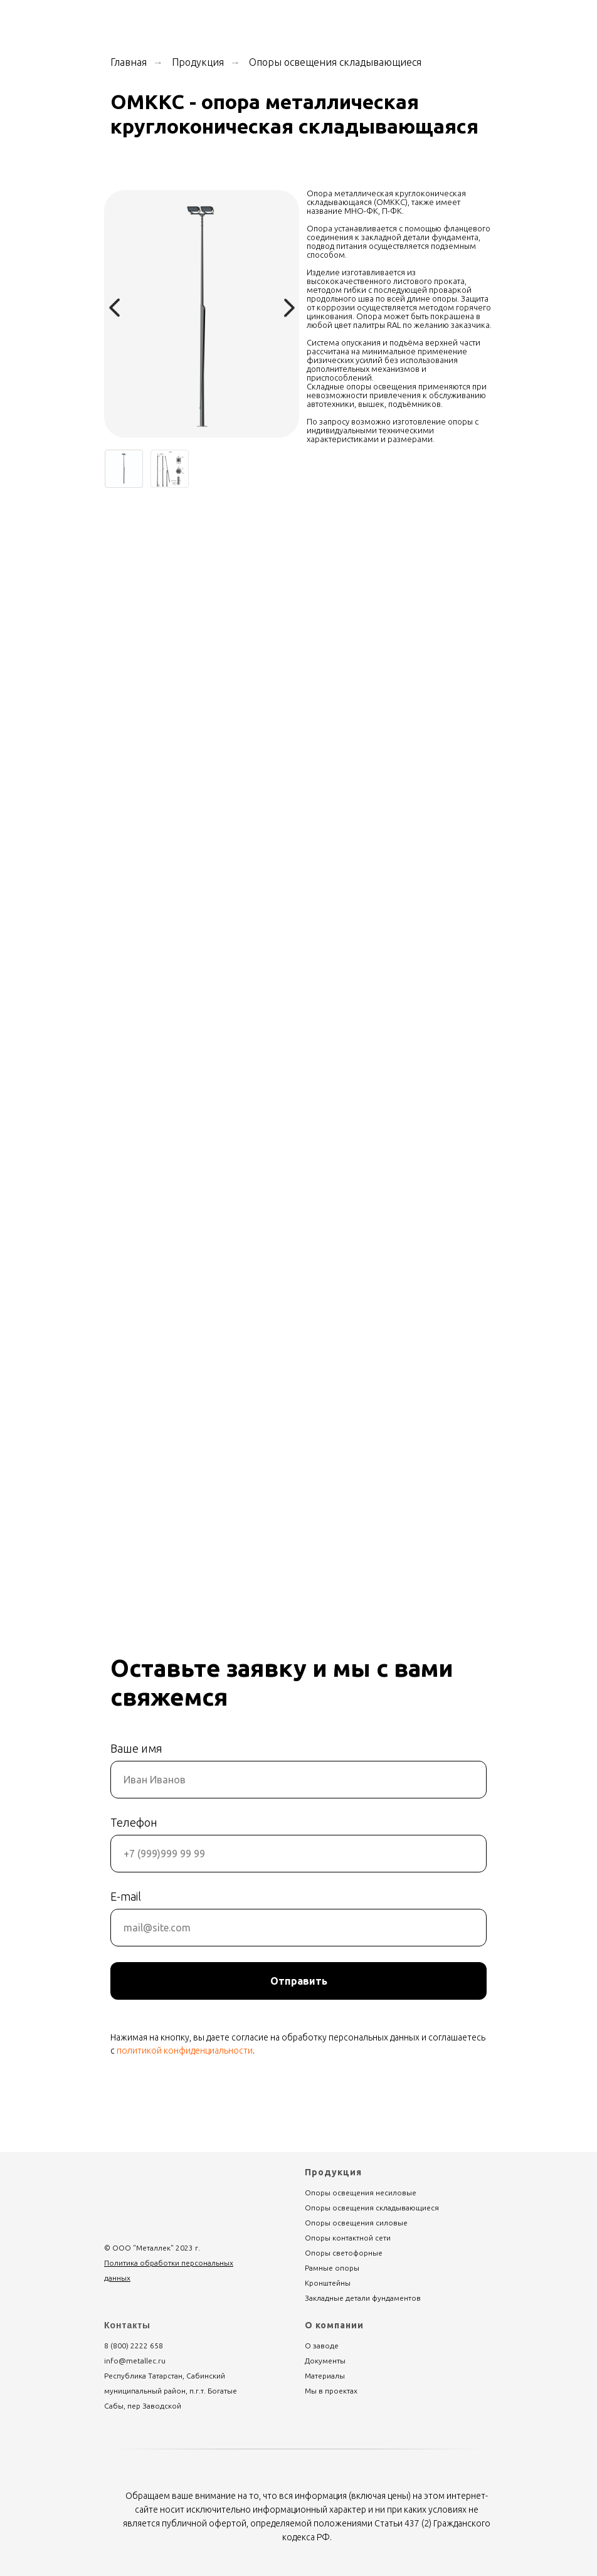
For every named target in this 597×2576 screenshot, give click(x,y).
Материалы (325, 2376)
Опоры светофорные (344, 2253)
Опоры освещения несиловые (360, 2192)
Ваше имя (136, 1748)
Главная (128, 62)
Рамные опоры (332, 2268)
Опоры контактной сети (348, 2238)
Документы (325, 2361)
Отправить (298, 1981)
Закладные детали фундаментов (363, 2298)
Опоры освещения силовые (356, 2223)
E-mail (125, 1896)
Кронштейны (328, 2283)
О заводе (322, 2345)
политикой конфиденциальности (185, 2050)
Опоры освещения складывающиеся (335, 62)
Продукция (198, 62)
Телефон (133, 1822)
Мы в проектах (331, 2391)
